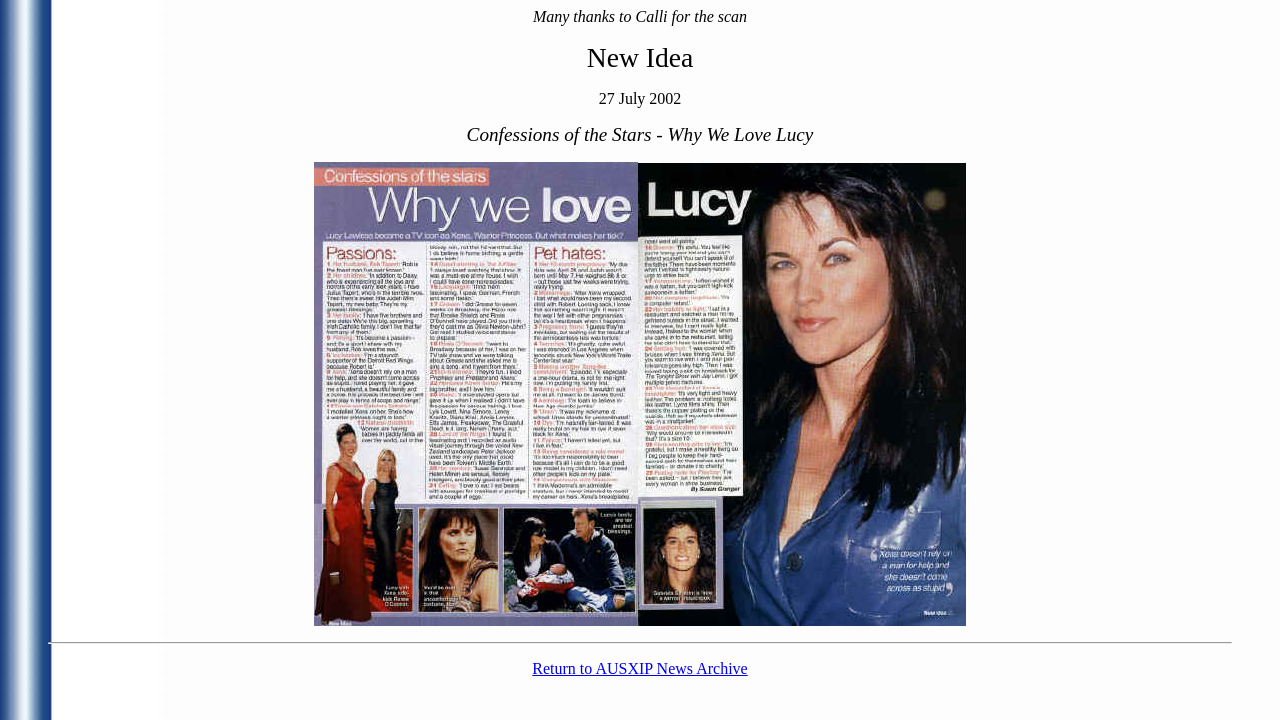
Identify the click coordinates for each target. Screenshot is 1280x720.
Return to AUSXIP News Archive (639, 668)
